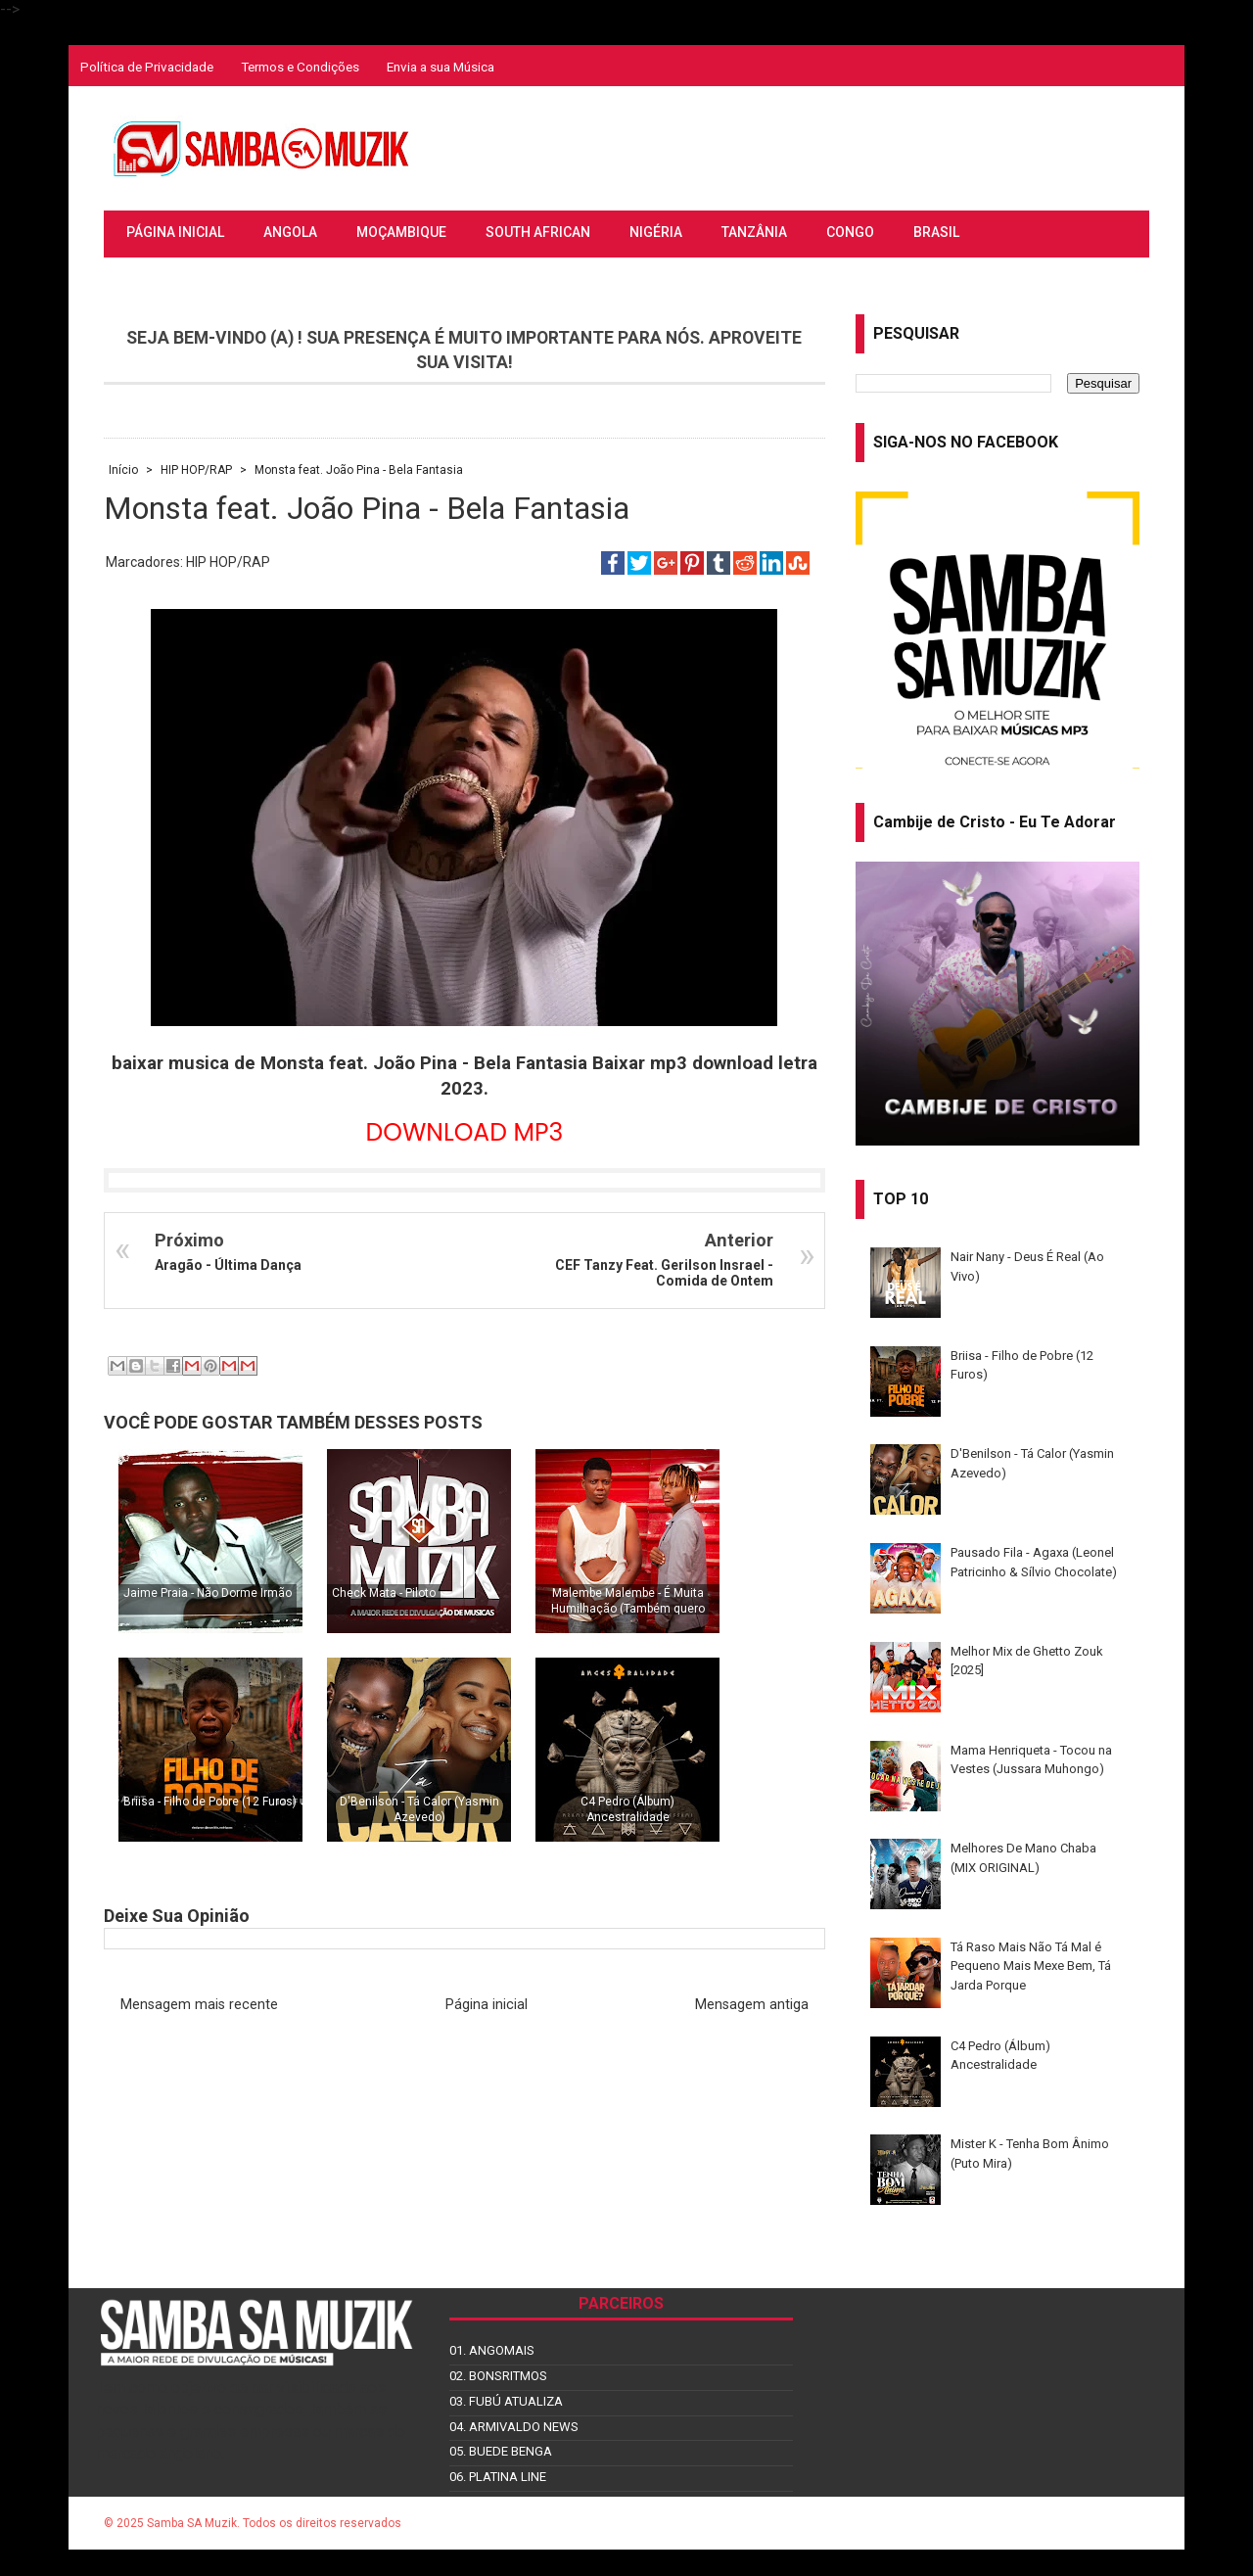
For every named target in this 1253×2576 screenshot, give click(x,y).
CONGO (850, 232)
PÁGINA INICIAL (175, 232)
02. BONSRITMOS (498, 2375)
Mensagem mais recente (199, 2004)
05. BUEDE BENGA (500, 2451)
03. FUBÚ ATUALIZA (506, 2401)
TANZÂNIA (754, 232)
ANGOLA (290, 232)
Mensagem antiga (752, 2004)
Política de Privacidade (146, 66)
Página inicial (486, 2004)
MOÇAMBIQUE (401, 232)
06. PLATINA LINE (497, 2476)
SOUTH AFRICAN (538, 232)
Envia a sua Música (440, 66)
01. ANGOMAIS (491, 2350)
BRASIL (936, 232)
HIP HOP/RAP (228, 562)
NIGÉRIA (655, 232)
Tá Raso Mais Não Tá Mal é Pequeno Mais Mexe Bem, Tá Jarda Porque (1031, 1966)
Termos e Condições (300, 66)
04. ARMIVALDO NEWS (514, 2426)
